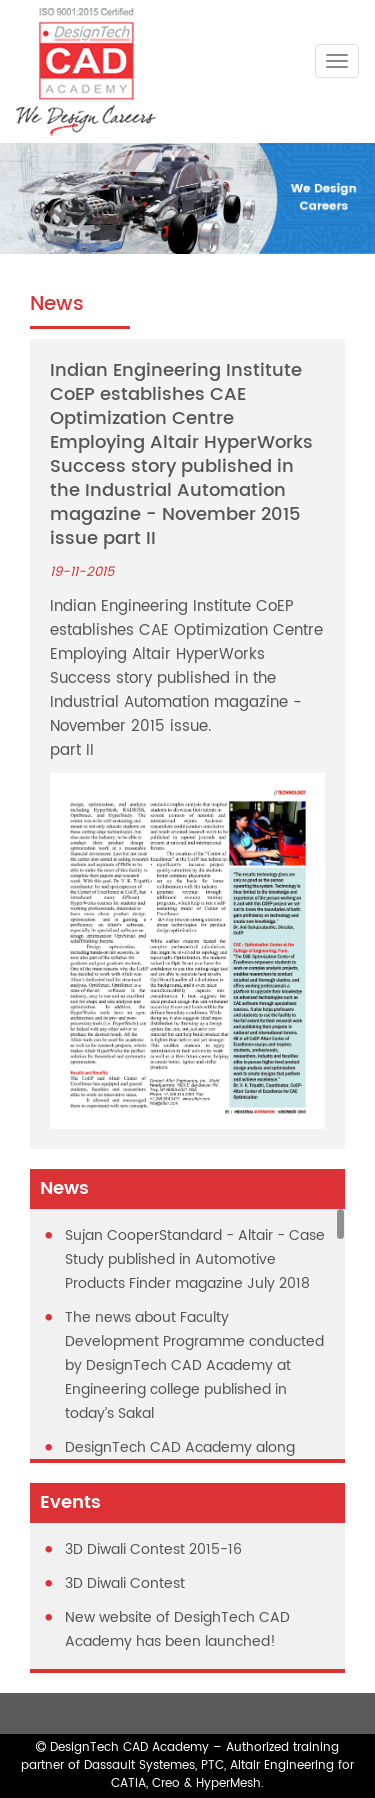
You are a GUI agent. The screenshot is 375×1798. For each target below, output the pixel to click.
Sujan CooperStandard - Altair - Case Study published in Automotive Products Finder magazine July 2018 (195, 1259)
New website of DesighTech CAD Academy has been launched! (177, 1629)
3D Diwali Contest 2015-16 (153, 1549)
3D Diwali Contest (125, 1583)
